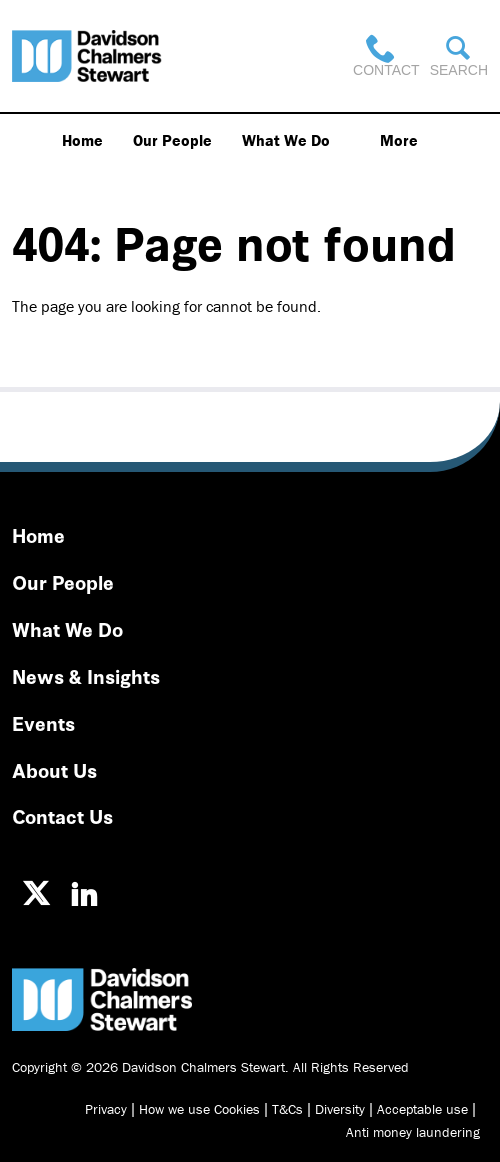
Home (82, 140)
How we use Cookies (199, 1109)
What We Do (286, 140)
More (399, 140)
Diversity (340, 1109)
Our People (172, 140)
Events (43, 722)
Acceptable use (422, 1109)
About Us (54, 769)
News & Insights (86, 675)
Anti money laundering (413, 1132)
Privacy (106, 1109)
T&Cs (287, 1109)
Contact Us (62, 815)
